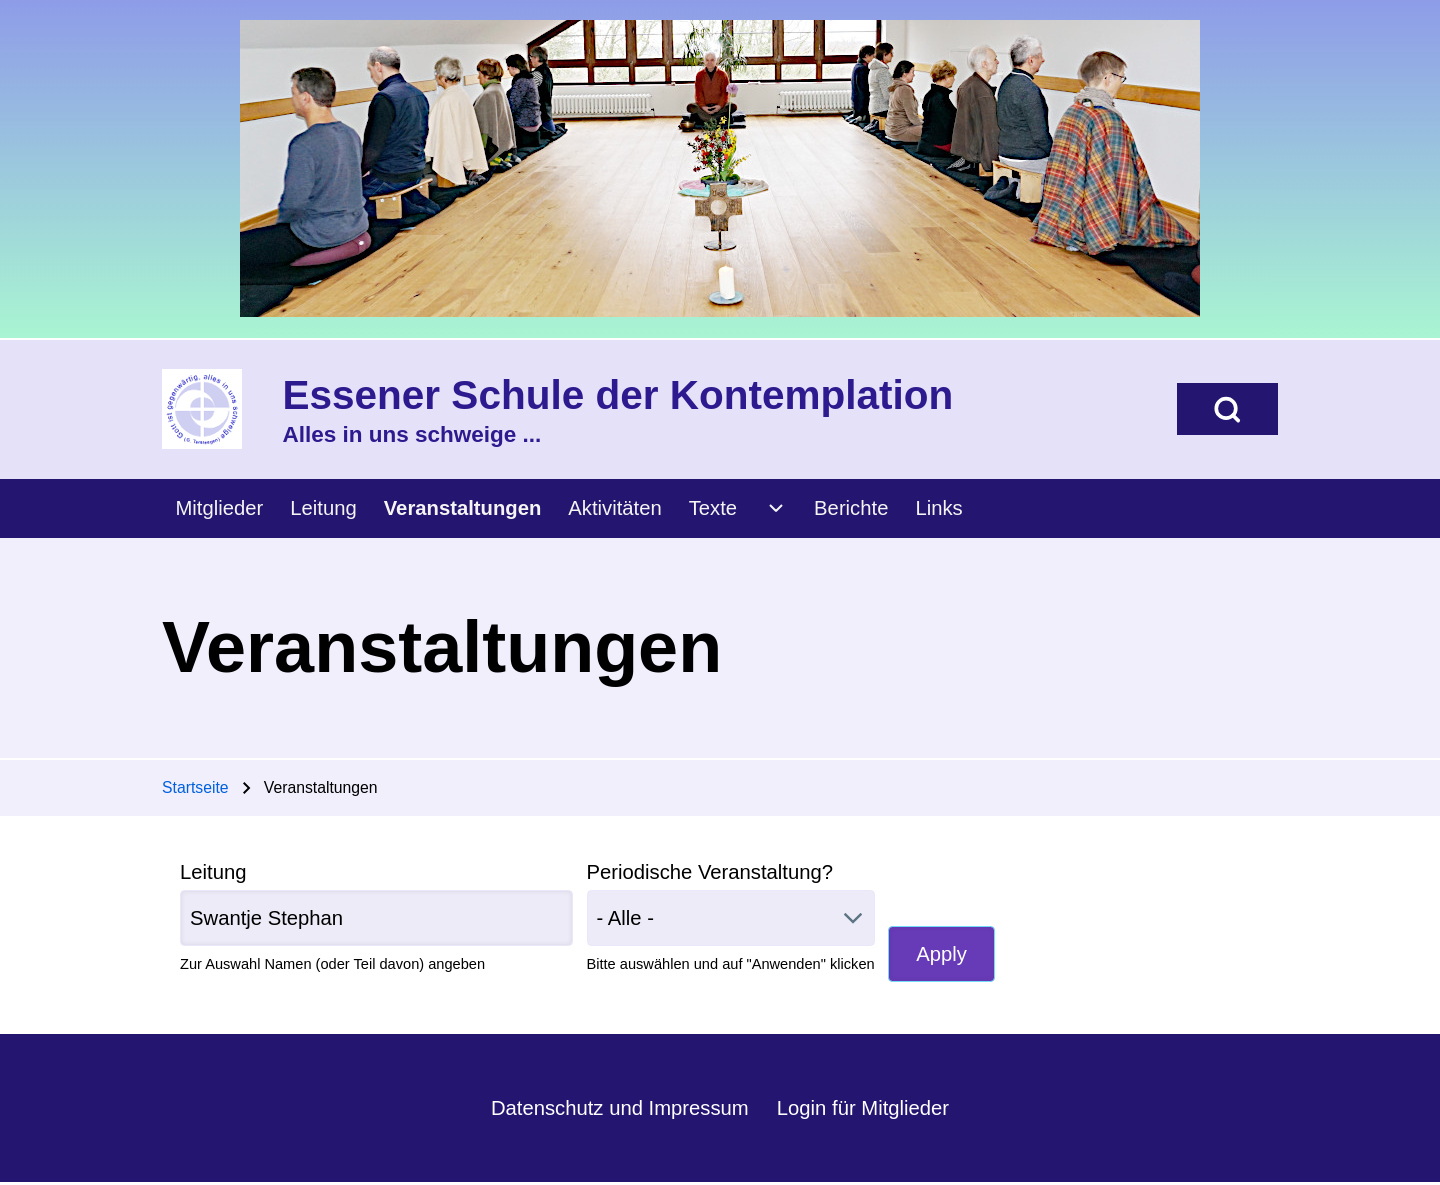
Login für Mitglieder (863, 1108)
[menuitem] (219, 508)
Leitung (213, 872)
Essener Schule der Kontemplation (618, 395)
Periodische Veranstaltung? (710, 872)
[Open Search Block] (1227, 409)
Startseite (195, 787)
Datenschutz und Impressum (620, 1108)
